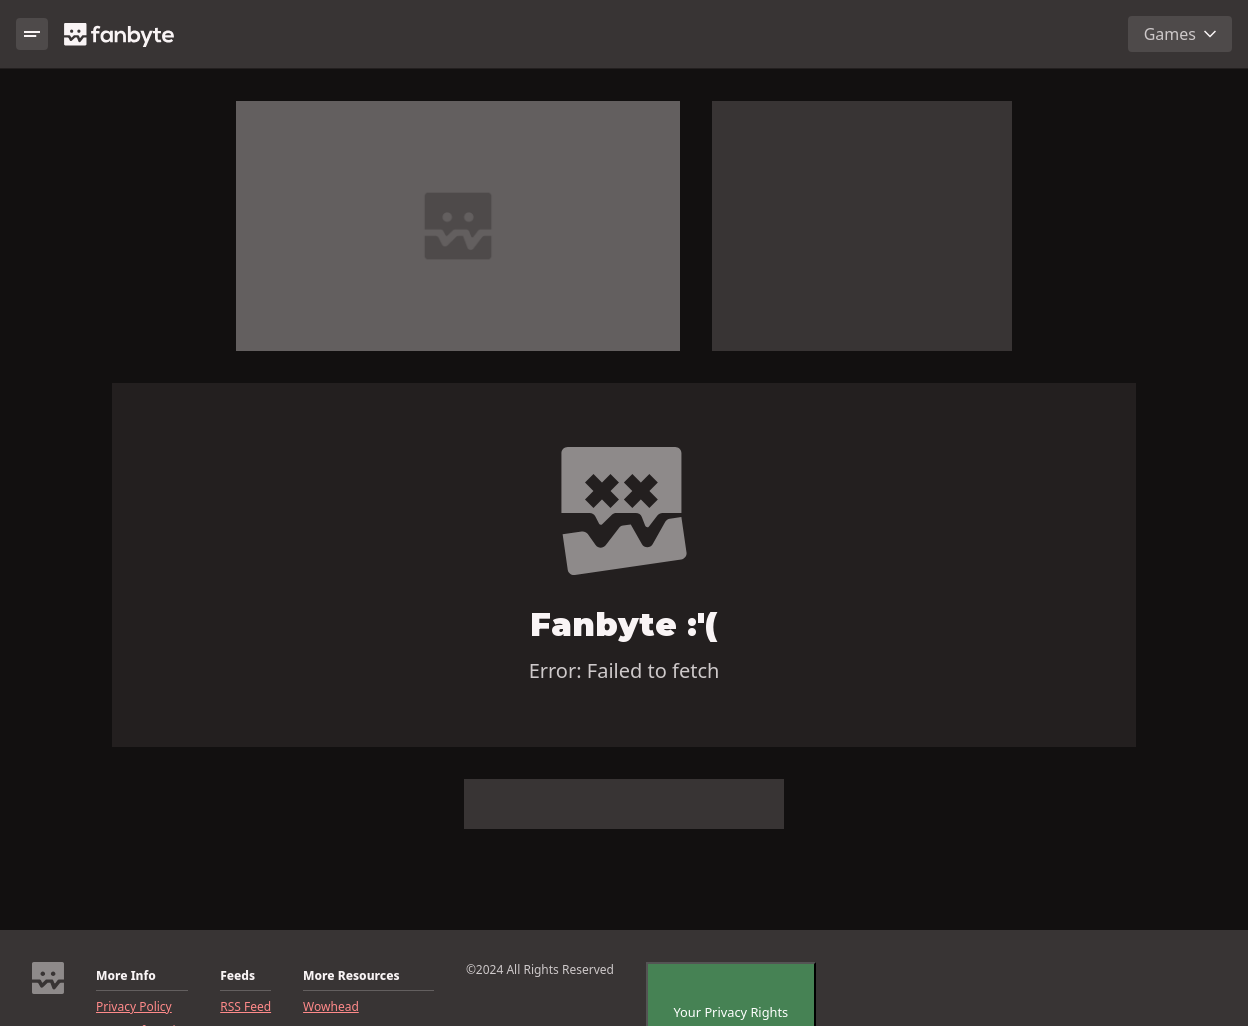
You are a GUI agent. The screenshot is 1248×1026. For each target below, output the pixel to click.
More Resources (351, 976)
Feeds (237, 976)
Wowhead (331, 1007)
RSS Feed (245, 1007)
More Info (126, 976)
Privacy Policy (134, 1007)
